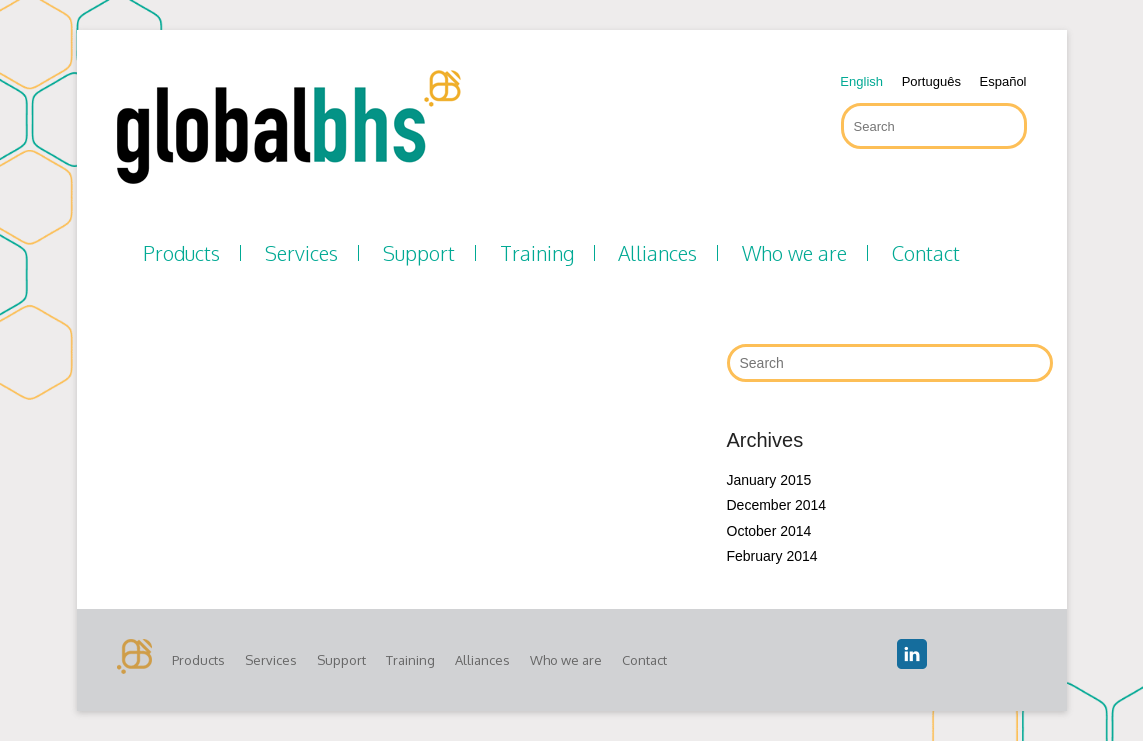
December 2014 (777, 505)
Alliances (657, 253)
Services (301, 253)
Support (419, 253)
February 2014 (772, 556)
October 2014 (769, 531)
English (861, 81)
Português (931, 81)
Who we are (794, 253)
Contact (926, 253)
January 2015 (769, 480)
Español (1003, 81)
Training (537, 253)
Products (181, 253)
